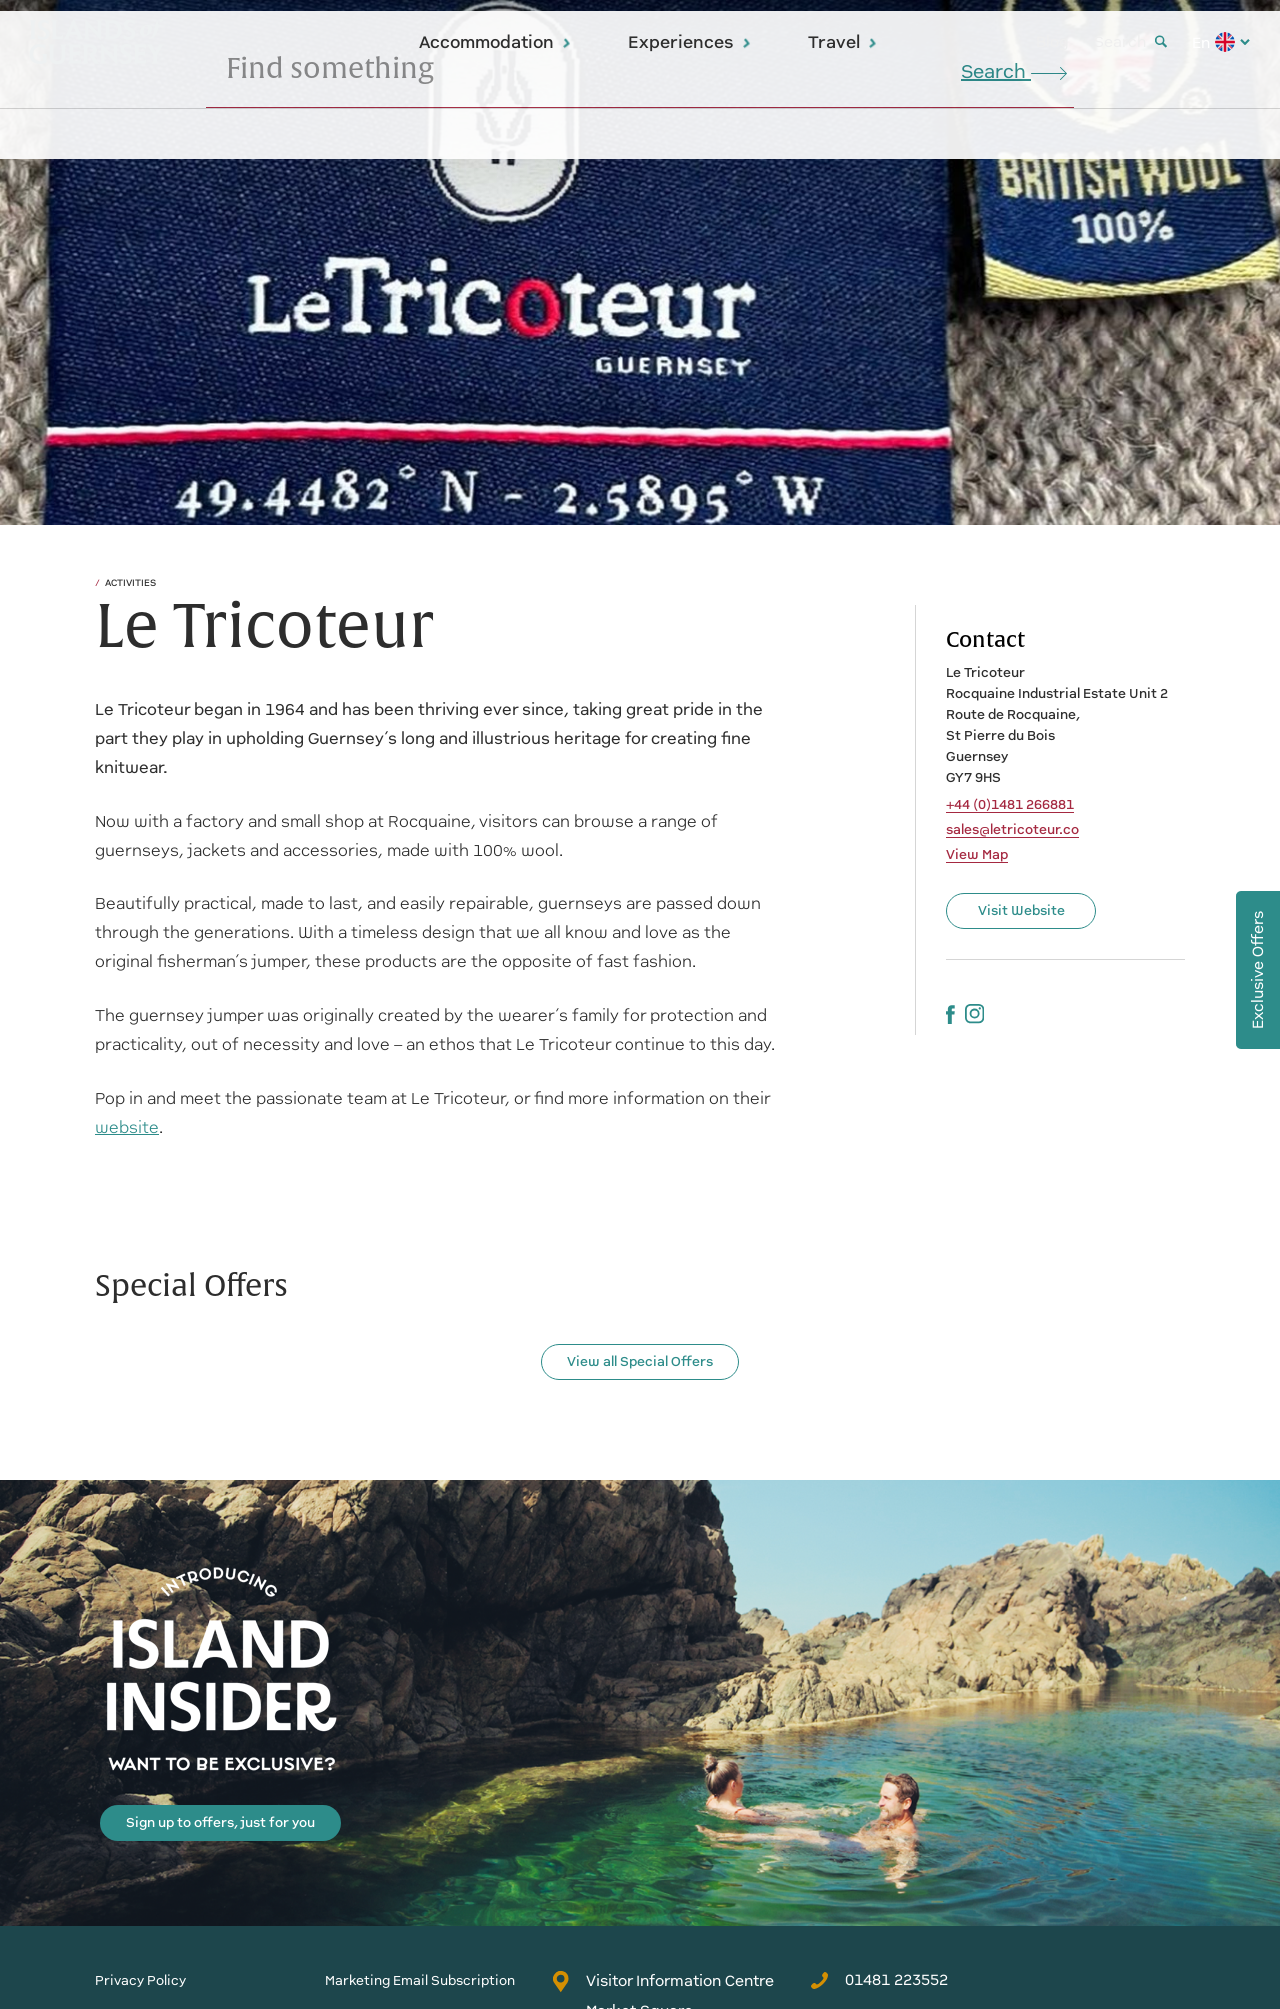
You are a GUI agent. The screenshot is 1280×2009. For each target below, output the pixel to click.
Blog (1052, 41)
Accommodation (495, 42)
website (127, 1127)
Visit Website (1021, 910)
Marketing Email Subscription (420, 1980)
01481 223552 (879, 1980)
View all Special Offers (640, 1361)
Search (1130, 41)
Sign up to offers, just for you (220, 1822)
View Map (977, 855)
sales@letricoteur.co (1012, 830)
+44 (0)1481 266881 (1010, 805)
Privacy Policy (140, 1980)
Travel (843, 42)
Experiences (690, 42)
